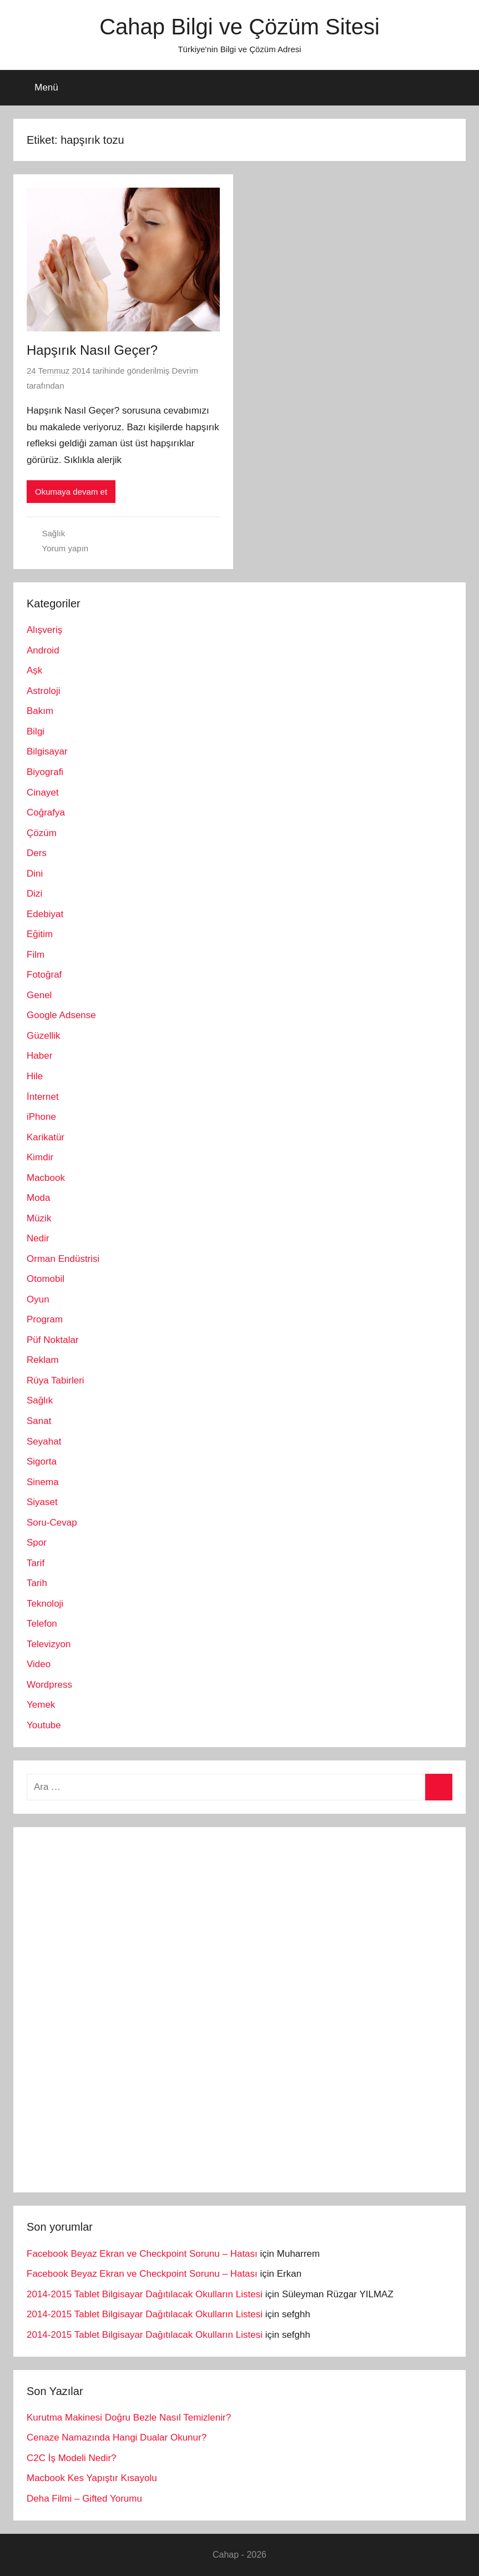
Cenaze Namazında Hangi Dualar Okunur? (116, 2437)
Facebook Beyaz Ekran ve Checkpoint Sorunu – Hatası (142, 2253)
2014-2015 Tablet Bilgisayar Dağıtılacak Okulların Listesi (145, 2294)
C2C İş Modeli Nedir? (72, 2458)
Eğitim (40, 934)
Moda (39, 1198)
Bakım (40, 711)
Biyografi (45, 772)
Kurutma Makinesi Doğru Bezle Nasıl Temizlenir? (129, 2417)
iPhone (41, 1116)
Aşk (34, 670)
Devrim (185, 370)
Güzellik (43, 1035)
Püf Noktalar (53, 1340)
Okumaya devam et (71, 491)
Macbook (46, 1178)
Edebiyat (45, 914)
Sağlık (53, 533)
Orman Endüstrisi (63, 1259)
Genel (39, 995)
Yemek (41, 1704)
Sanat (39, 1421)
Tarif (35, 1563)
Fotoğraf (44, 974)
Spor (37, 1542)
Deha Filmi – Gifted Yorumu (84, 2498)
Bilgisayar (47, 751)
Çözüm (42, 833)
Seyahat (44, 1441)
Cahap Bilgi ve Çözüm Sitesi (239, 26)
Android (43, 650)
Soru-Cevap (52, 1522)
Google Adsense (61, 1015)
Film (35, 954)
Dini (35, 873)
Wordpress (49, 1684)
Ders (37, 853)
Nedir (38, 1238)
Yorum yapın (65, 548)
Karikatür (45, 1137)
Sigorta (42, 1461)
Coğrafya (46, 812)
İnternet (43, 1096)
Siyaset (42, 1502)
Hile (35, 1076)
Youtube (44, 1725)
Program (45, 1319)
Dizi (34, 893)
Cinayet (43, 792)
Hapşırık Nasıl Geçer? (92, 350)
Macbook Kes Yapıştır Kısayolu (92, 2478)
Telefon (42, 1623)
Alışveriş (44, 630)
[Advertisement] (110, 2007)
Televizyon (48, 1644)
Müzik (39, 1218)
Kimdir (40, 1157)
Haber (39, 1055)
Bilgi (35, 731)
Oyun (38, 1299)
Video (39, 1664)
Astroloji (43, 691)
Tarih (37, 1583)
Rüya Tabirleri (55, 1380)
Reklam (43, 1360)
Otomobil (45, 1279)
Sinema (43, 1482)
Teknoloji (45, 1603)
